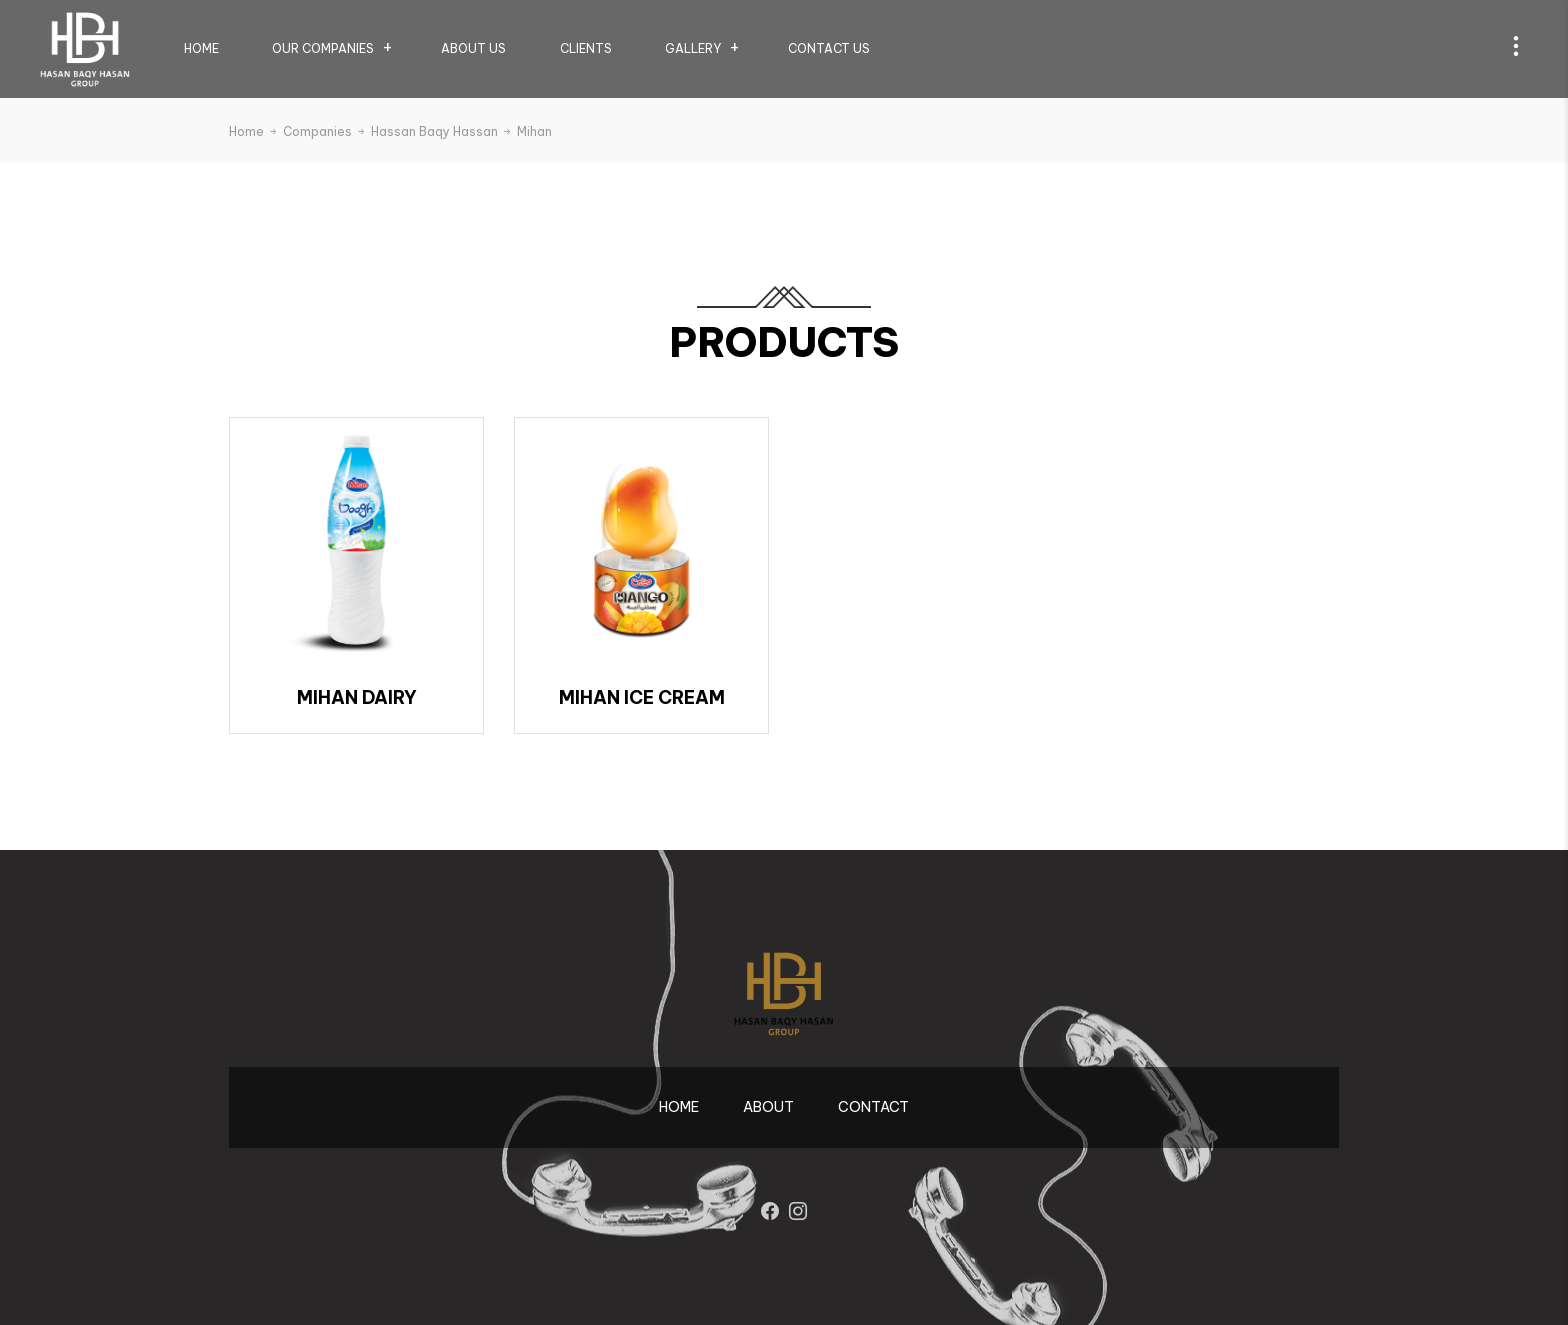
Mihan (534, 131)
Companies (325, 131)
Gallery (693, 48)
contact (873, 1107)
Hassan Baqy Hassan (442, 131)
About (768, 1107)
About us (473, 48)
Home (201, 48)
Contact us (829, 48)
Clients (586, 48)
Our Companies (323, 48)
